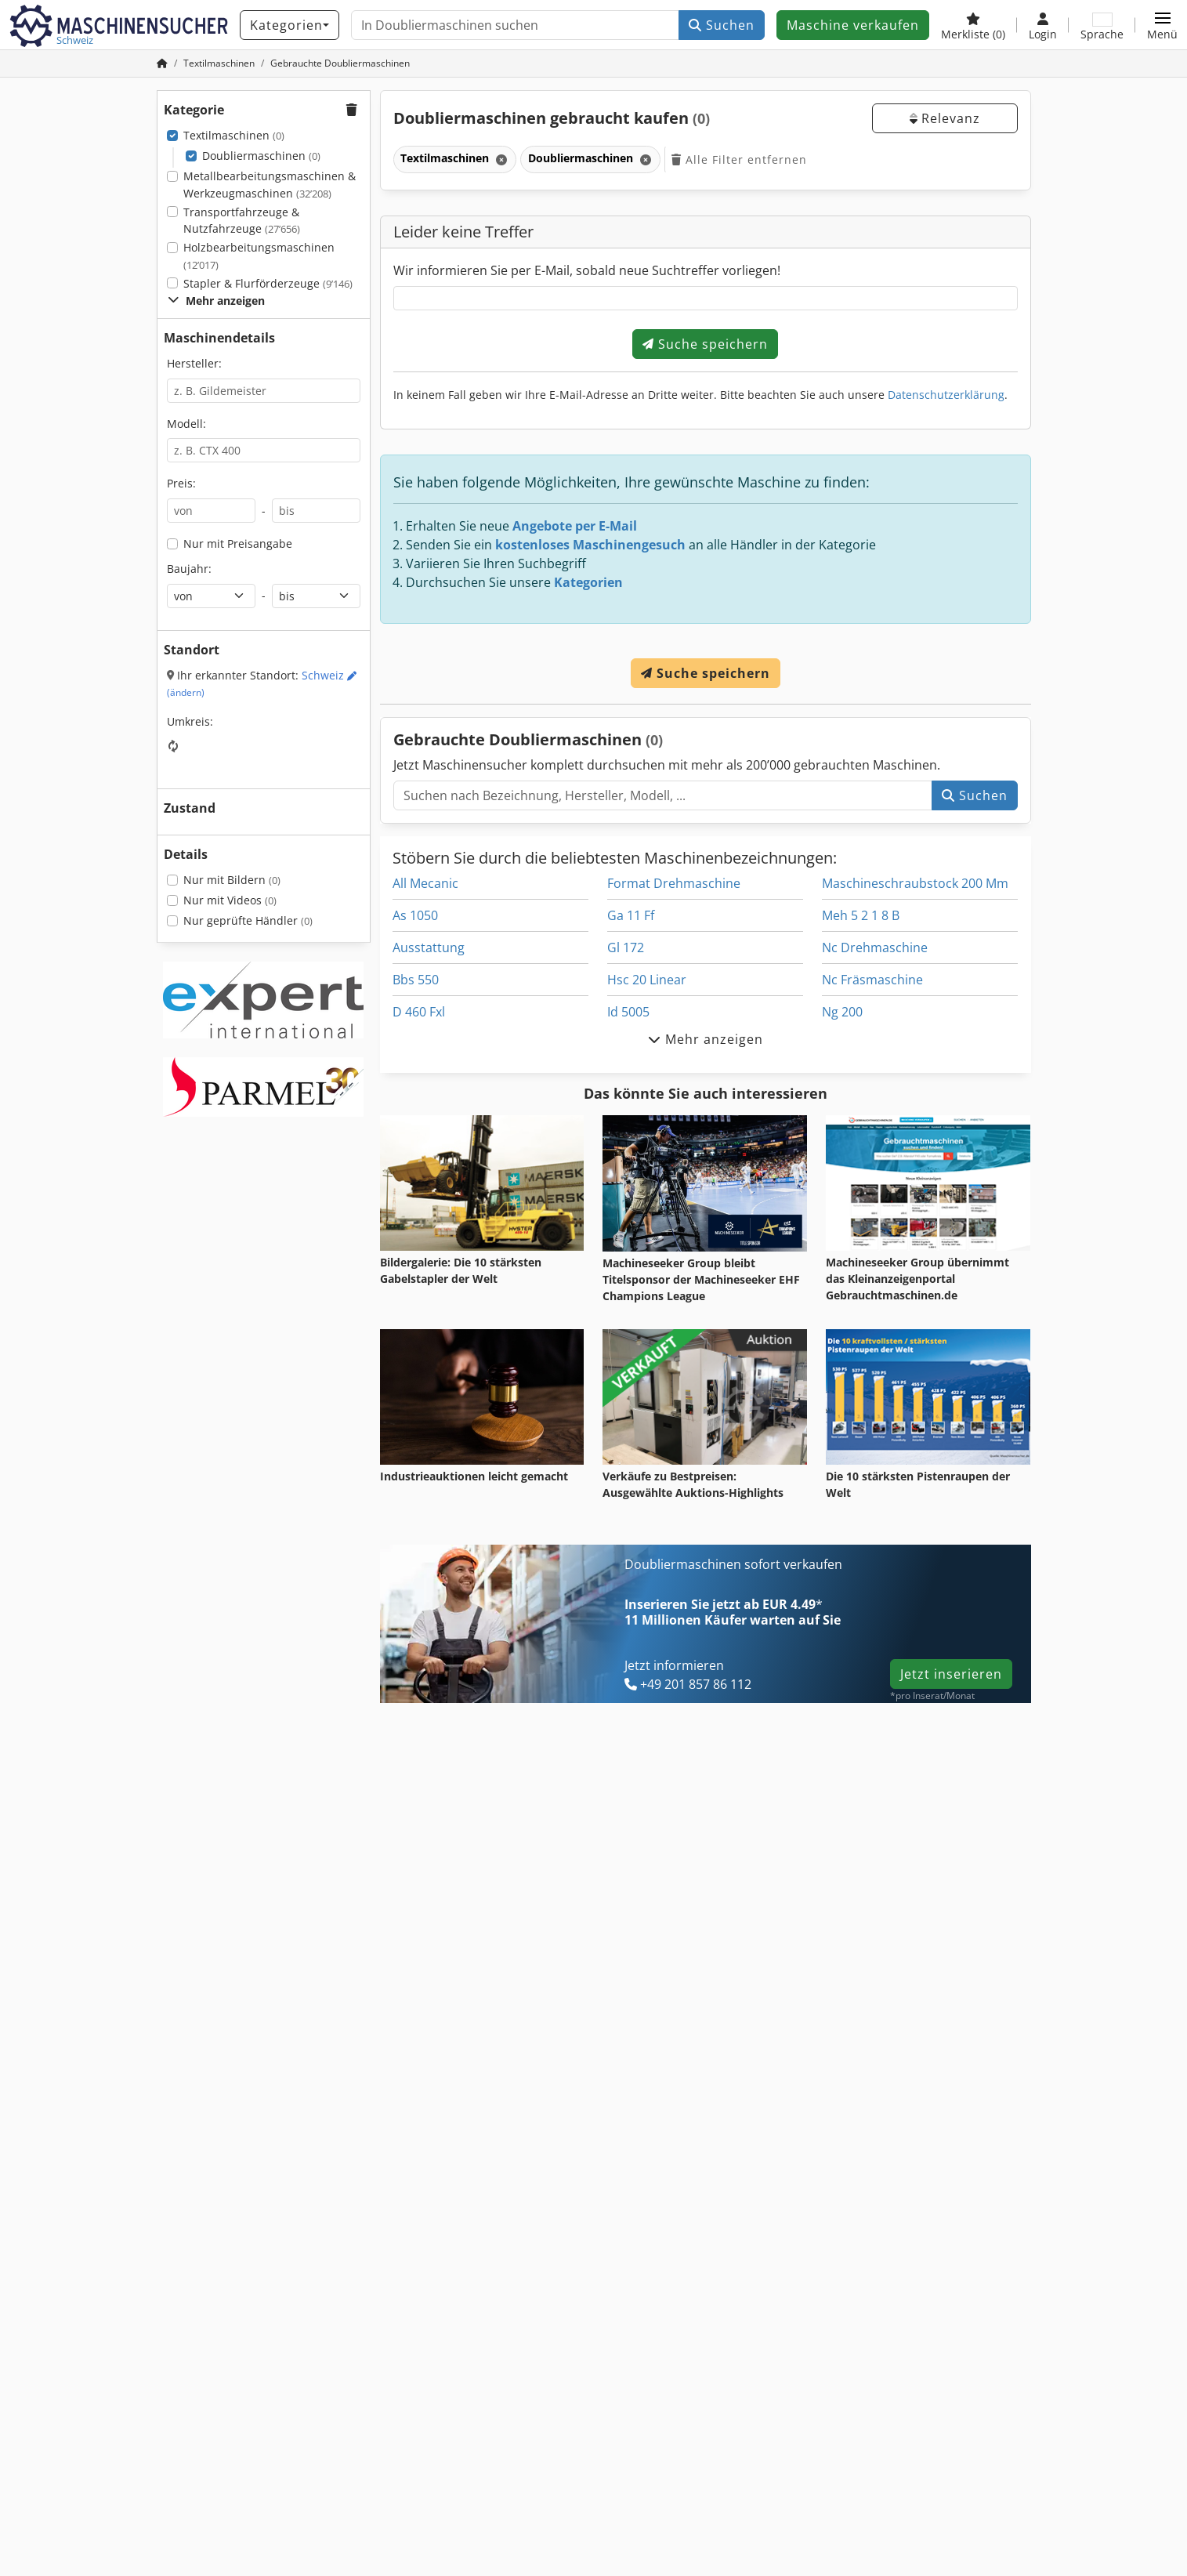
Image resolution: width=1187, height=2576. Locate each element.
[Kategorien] (289, 25)
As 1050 (415, 915)
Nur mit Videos (230, 900)
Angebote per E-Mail (574, 525)
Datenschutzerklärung (946, 394)
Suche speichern (705, 344)
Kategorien (588, 582)
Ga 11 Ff (630, 915)
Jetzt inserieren (951, 1674)
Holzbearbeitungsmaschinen (259, 256)
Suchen (722, 25)
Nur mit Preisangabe (237, 543)
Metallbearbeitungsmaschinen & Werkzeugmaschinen (269, 184)
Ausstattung (429, 947)
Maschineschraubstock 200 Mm (915, 883)
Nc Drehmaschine (875, 947)
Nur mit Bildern (231, 879)
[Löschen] (500, 159)
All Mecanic (425, 883)
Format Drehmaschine (673, 883)
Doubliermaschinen (261, 155)
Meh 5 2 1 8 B (860, 915)
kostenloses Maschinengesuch (590, 544)
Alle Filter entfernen (739, 159)
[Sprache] (1102, 25)
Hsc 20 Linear (646, 979)
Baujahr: (189, 568)
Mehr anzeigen (216, 300)
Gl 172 (625, 947)
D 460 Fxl (419, 1011)
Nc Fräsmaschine (872, 979)
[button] (1162, 25)
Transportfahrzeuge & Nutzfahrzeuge (241, 221)
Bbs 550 (416, 979)
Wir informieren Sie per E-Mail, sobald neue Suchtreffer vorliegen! (586, 270)
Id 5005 (628, 1011)
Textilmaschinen (233, 135)
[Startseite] (162, 63)
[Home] (219, 63)
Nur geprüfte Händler (248, 920)
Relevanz (945, 118)
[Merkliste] (973, 25)
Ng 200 (842, 1011)
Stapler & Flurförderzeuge (268, 283)
